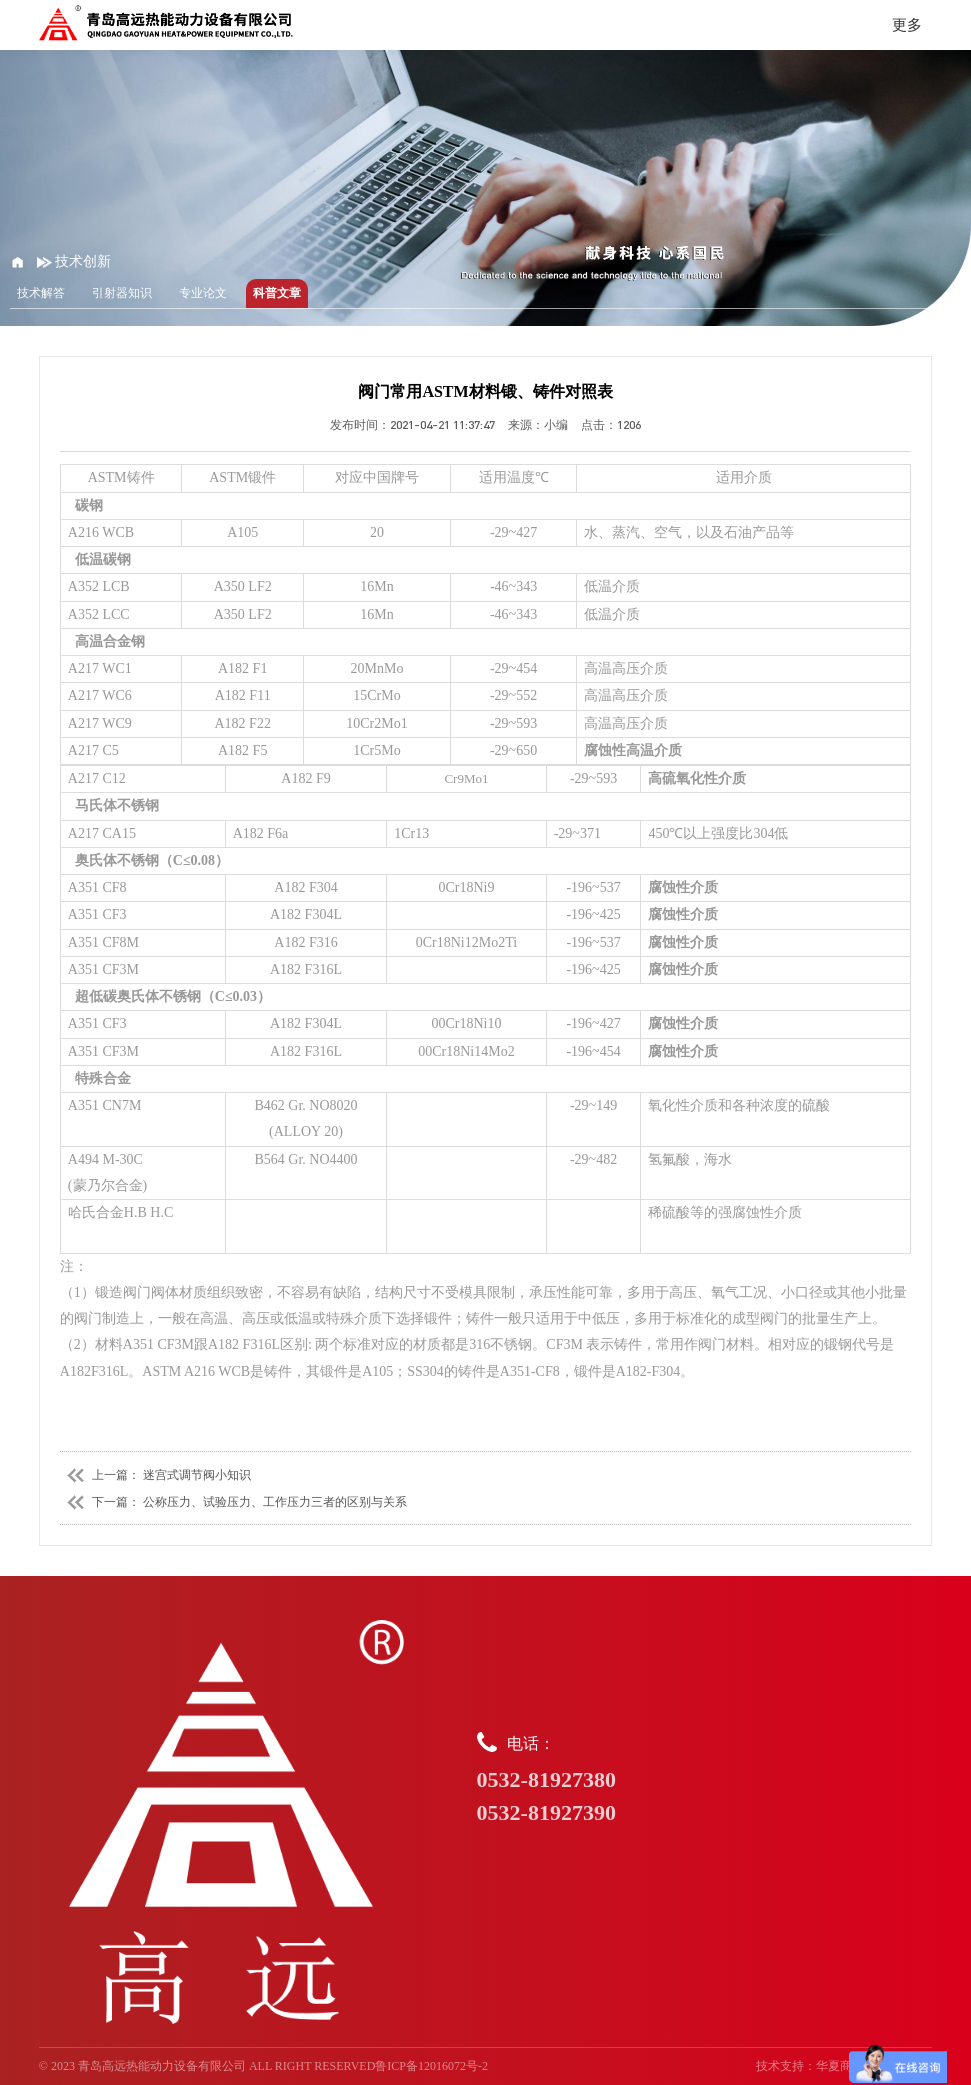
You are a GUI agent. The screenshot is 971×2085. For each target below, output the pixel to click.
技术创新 (74, 261)
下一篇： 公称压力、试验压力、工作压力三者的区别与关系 (233, 1502)
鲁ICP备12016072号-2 (431, 2066)
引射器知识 (122, 293)
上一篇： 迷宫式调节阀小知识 (155, 1475)
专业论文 (203, 293)
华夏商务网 (846, 2066)
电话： (705, 1780)
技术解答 (41, 293)
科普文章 (277, 293)
